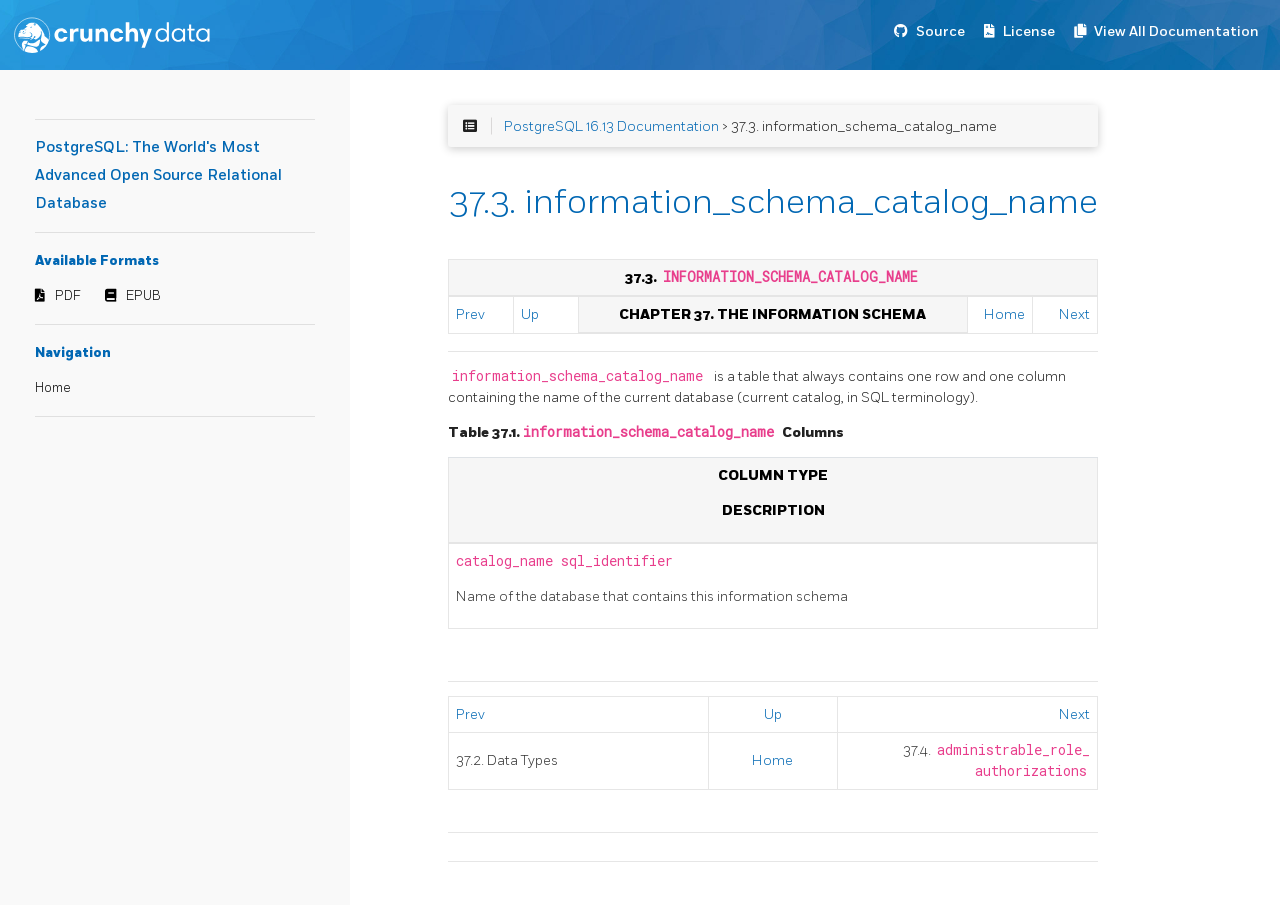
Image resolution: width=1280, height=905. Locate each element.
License (1029, 31)
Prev (470, 314)
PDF (68, 296)
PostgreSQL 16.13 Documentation (611, 126)
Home (53, 388)
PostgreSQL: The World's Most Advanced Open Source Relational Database (158, 175)
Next (1074, 314)
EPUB (143, 296)
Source (940, 31)
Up (530, 314)
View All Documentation (1176, 31)
